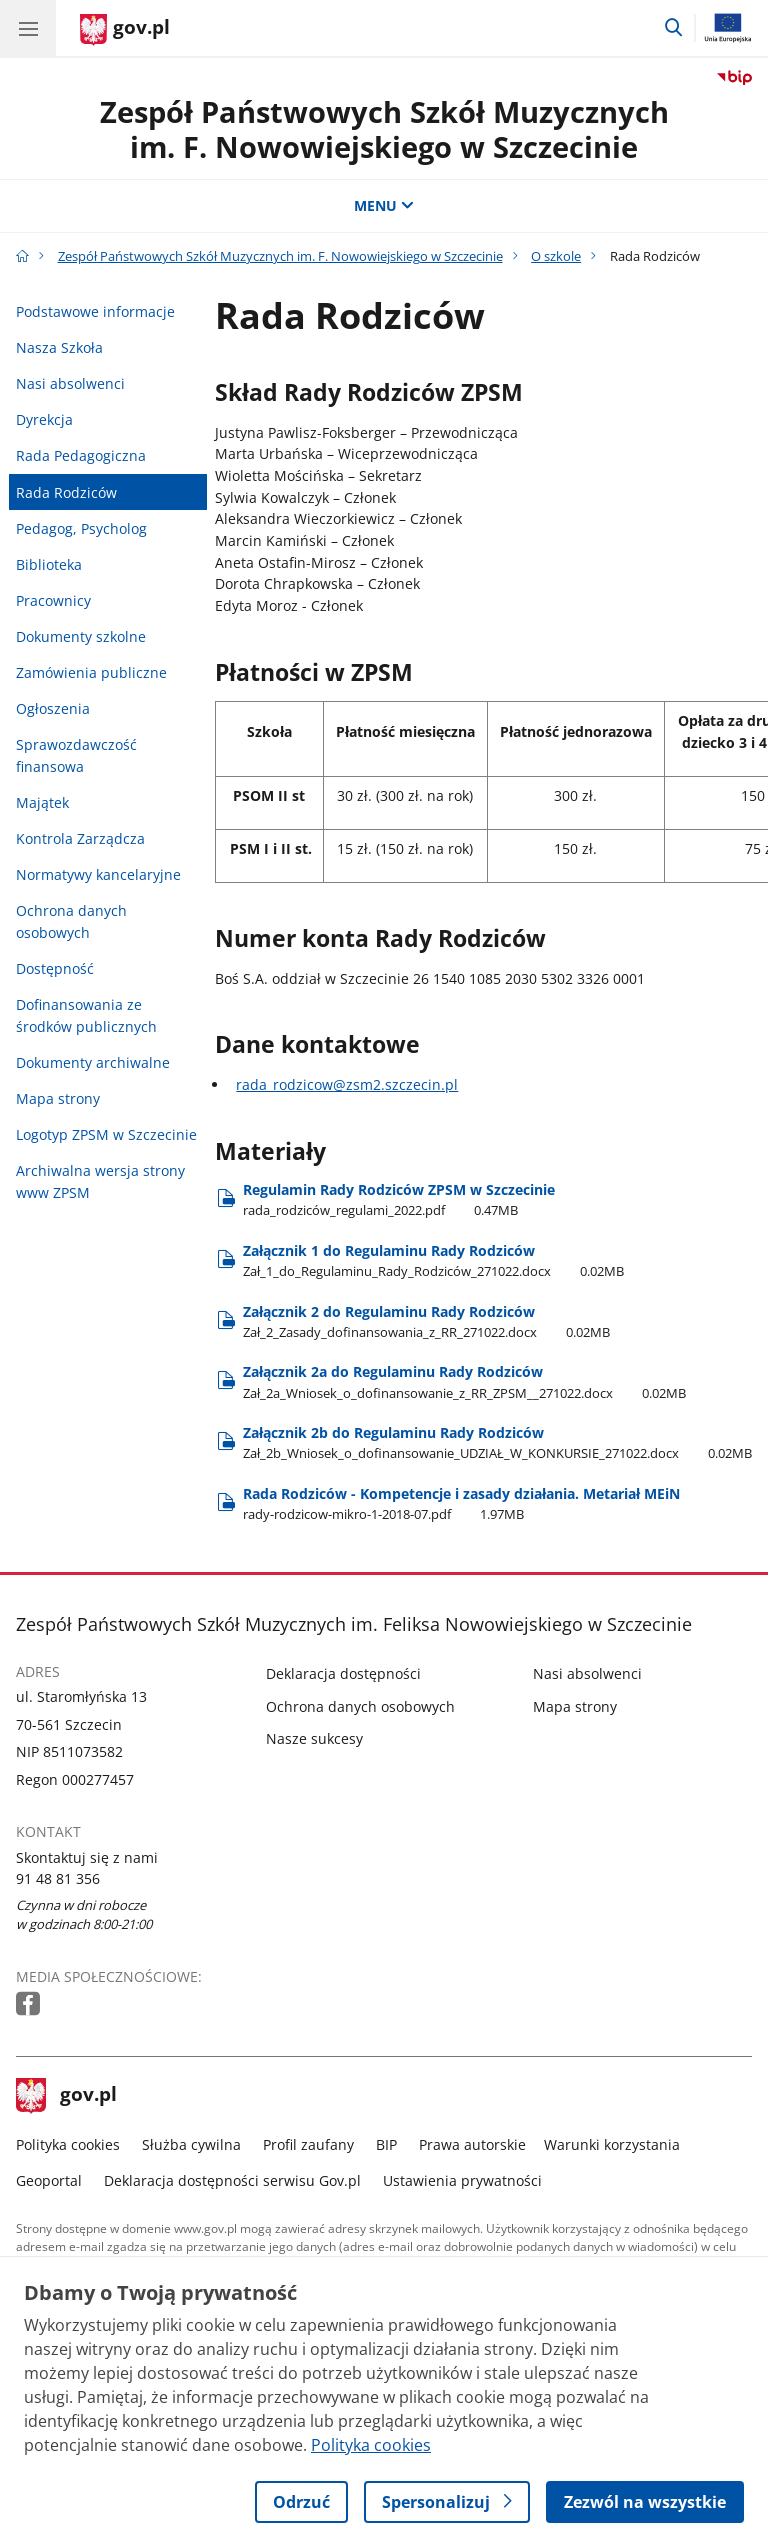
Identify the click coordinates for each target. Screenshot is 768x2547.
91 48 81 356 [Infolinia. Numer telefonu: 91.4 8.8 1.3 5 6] (58, 1878)
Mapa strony (58, 1098)
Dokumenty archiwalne (93, 1062)
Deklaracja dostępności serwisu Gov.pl (232, 2180)
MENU (384, 205)
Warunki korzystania (612, 2144)
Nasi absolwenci (70, 383)
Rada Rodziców (66, 492)
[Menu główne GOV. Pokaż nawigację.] (28, 28)
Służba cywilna (191, 2144)
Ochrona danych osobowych (71, 921)
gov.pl (67, 2096)
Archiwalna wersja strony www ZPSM (100, 1181)
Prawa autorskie (472, 2144)
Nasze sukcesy (314, 1738)
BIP (386, 2144)
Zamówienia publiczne (91, 672)
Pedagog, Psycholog (81, 528)
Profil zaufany (308, 2144)
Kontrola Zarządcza (80, 838)
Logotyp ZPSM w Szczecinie (106, 1134)
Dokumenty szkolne (81, 636)
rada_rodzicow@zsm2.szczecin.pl (347, 1084)
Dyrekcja (44, 419)
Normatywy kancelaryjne (98, 874)
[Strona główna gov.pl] (125, 30)
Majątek (42, 802)
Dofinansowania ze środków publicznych (86, 1015)
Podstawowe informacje (95, 311)
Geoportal (49, 2180)
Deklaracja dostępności (343, 1673)
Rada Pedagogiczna (81, 455)
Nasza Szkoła (59, 347)
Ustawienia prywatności (462, 2180)
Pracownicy (53, 600)
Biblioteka (49, 564)
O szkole (556, 256)
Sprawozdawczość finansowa (76, 755)
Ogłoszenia (53, 708)
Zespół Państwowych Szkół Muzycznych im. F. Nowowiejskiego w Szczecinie (384, 129)
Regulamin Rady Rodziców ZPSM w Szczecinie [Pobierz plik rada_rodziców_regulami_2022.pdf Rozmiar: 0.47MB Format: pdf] (399, 1199)
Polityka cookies (68, 2144)
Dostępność (55, 968)
